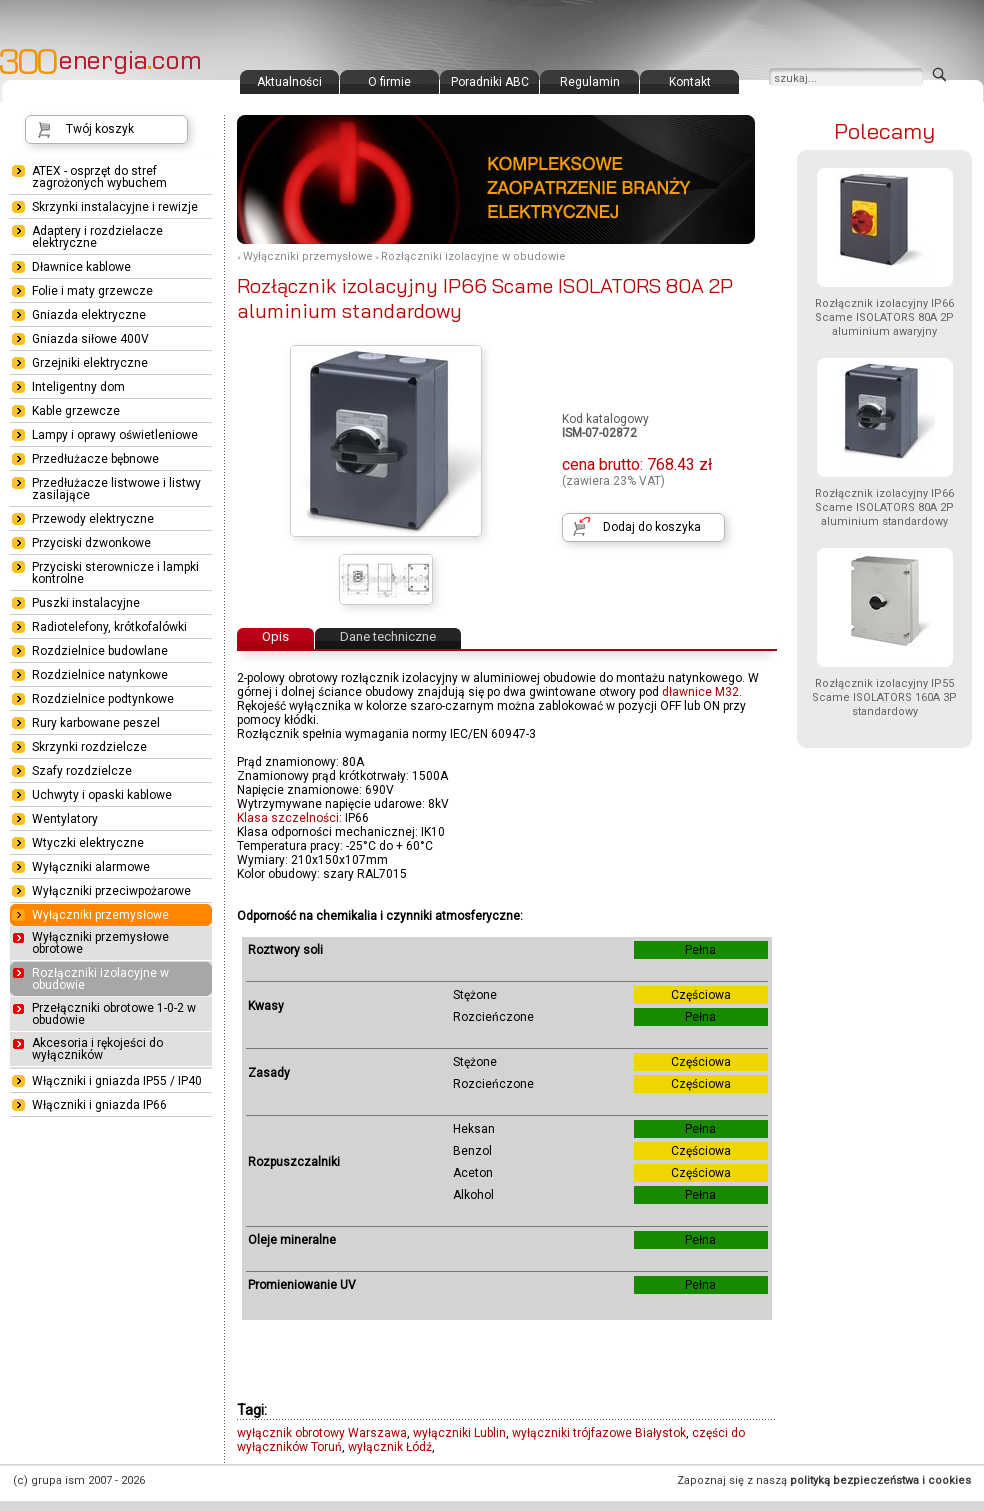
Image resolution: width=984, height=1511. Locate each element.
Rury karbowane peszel (96, 723)
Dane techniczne (388, 636)
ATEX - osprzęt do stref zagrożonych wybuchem (99, 177)
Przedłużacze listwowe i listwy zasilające (116, 489)
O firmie (389, 82)
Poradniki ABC (490, 82)
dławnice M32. (702, 692)
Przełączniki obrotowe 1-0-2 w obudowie (114, 1014)
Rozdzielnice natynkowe (100, 675)
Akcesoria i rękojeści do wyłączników (97, 1049)
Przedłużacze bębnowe (95, 459)
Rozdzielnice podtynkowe (103, 699)
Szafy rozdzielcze (82, 771)
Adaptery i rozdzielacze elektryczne (97, 237)
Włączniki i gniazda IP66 (99, 1105)
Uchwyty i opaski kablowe (102, 795)
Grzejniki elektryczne (90, 363)
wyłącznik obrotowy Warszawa (322, 1433)
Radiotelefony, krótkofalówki (109, 627)
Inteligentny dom (78, 387)
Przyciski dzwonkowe (91, 543)
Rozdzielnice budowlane (100, 651)
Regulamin (590, 82)
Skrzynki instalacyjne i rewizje (115, 207)
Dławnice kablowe (81, 267)
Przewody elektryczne (93, 519)
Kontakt (690, 82)
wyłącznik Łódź (390, 1447)
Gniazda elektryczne (89, 315)
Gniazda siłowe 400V (90, 339)
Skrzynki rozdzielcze (89, 747)
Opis (275, 636)
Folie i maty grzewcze (92, 291)
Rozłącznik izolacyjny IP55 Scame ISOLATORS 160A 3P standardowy (884, 697)
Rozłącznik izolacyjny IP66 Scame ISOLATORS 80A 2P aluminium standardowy (884, 507)
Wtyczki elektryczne (88, 843)
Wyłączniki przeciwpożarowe (111, 891)
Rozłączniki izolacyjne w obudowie (473, 256)
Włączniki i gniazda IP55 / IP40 (117, 1081)
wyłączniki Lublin (459, 1433)
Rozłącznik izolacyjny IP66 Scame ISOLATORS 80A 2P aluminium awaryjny (884, 317)
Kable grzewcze (76, 411)
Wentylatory (65, 819)
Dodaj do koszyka (652, 527)
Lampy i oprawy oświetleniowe (115, 435)
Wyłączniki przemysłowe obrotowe (100, 943)
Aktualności (289, 82)
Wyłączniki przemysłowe (308, 256)
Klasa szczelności (288, 818)
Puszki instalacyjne (86, 603)
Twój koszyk (100, 129)
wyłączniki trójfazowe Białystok (599, 1433)
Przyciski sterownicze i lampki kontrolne (115, 573)
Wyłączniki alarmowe (91, 867)
